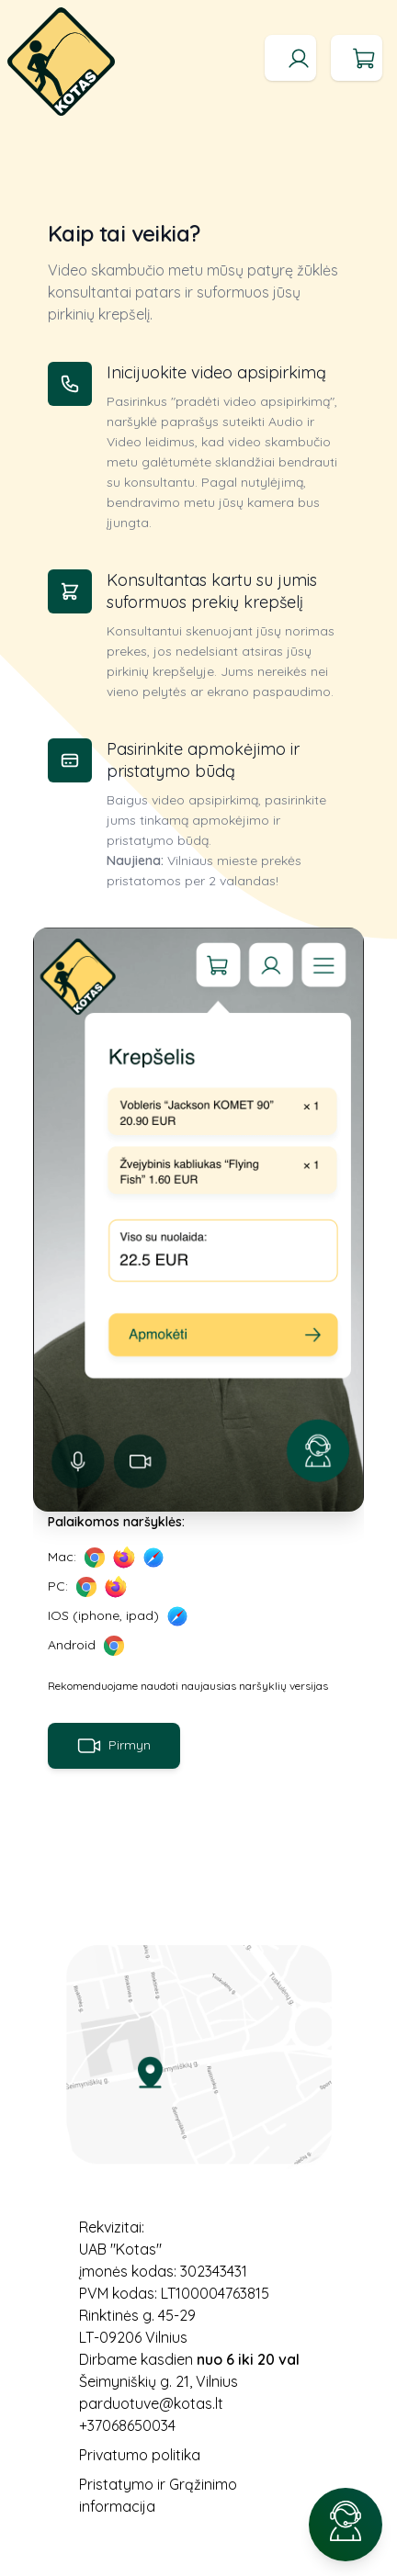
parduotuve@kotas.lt (151, 2403)
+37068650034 (127, 2425)
